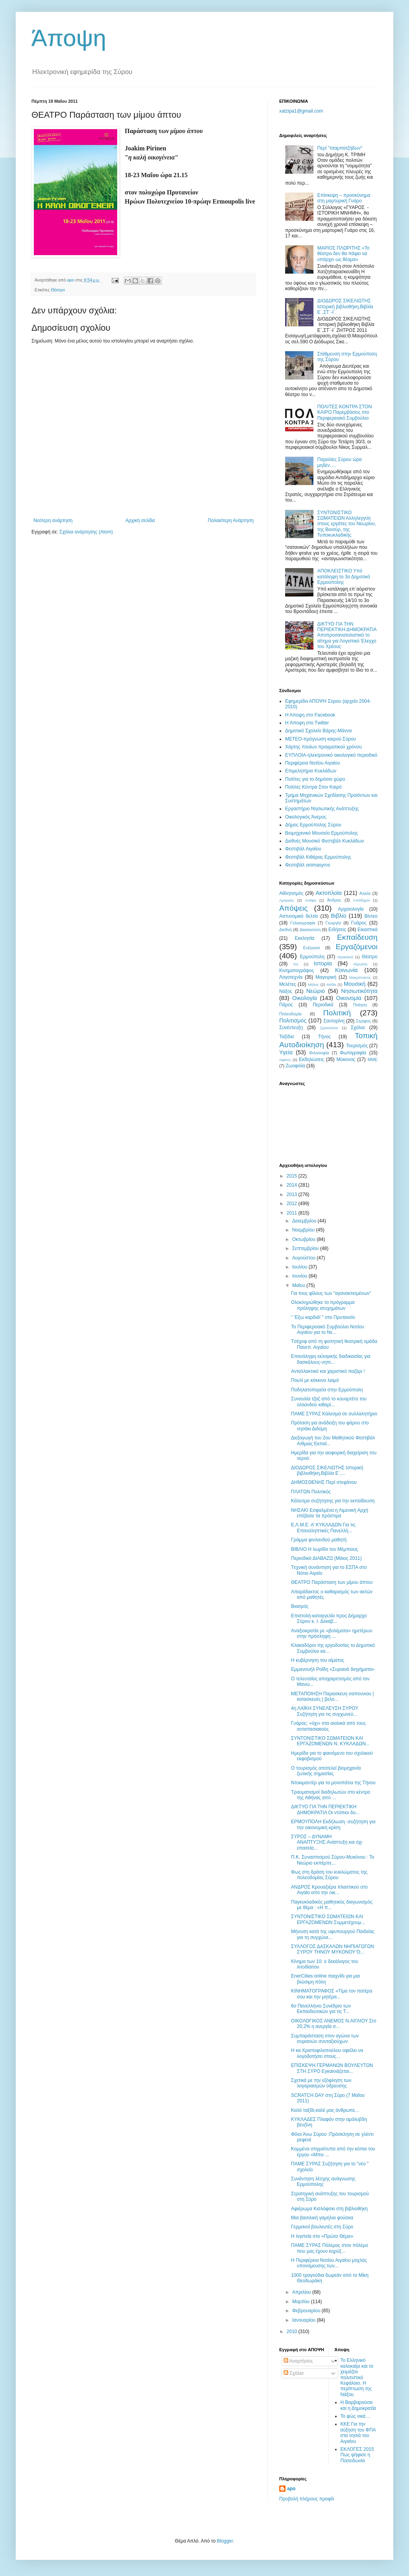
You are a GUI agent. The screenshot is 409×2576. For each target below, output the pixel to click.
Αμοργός (286, 900)
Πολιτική (337, 1013)
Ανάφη (310, 900)
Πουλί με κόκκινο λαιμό (315, 1380)
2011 (292, 1213)
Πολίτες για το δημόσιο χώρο (315, 779)
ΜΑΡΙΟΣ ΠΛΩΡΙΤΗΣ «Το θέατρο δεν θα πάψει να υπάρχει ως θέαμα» (343, 253)
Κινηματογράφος (296, 970)
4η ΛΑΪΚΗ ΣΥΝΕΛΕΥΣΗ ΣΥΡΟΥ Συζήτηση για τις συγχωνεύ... (324, 1711)
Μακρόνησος (360, 977)
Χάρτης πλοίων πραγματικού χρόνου (323, 747)
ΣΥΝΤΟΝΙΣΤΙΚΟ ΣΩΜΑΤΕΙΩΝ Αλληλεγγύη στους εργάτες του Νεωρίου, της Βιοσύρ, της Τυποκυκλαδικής (346, 524)
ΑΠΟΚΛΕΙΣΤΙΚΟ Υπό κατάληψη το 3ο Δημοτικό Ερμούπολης (343, 576)
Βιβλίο (338, 916)
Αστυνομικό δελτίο (298, 916)
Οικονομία (348, 998)
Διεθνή (285, 929)
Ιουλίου (300, 1267)
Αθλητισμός (291, 893)
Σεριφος (363, 1021)
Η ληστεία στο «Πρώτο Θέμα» (322, 2236)
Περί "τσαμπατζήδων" (340, 148)
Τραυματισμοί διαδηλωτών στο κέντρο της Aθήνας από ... (330, 1794)
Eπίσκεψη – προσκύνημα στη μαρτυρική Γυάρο (343, 198)
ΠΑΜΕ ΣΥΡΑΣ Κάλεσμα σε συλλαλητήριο (334, 1414)
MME (373, 1059)
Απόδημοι (361, 900)
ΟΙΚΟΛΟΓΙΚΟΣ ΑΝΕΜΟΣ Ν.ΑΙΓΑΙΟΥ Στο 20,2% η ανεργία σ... (333, 2023)
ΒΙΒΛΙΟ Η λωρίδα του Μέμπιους (324, 1549)
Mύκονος (346, 1059)
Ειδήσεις (337, 929)
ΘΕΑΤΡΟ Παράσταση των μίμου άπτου (332, 1582)
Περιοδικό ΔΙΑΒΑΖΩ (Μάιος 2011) (326, 1558)
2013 (292, 1194)
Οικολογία (304, 998)
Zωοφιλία (295, 1066)
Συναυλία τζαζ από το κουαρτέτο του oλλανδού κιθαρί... (329, 1401)
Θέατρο (58, 289)
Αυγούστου (304, 1258)
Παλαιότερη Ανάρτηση (231, 520)
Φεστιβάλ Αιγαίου (303, 849)
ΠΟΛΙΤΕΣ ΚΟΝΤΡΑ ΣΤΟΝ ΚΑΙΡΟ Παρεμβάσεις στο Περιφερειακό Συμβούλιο (344, 412)
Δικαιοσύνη (310, 929)
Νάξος (285, 991)
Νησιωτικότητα (359, 991)
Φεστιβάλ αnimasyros (307, 865)
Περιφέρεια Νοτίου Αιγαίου (312, 763)
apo (291, 2488)
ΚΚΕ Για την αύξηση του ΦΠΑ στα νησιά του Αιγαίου (358, 2432)
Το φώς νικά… (355, 2416)
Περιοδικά (323, 1004)
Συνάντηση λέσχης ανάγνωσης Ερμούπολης (323, 2181)
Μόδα (331, 984)
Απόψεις (293, 908)
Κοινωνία (346, 970)
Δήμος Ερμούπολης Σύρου (313, 825)
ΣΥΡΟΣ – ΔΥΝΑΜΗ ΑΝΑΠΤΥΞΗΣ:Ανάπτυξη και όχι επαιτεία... (326, 1842)
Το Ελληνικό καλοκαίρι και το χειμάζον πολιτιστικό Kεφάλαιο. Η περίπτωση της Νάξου (357, 2377)
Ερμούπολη (312, 956)
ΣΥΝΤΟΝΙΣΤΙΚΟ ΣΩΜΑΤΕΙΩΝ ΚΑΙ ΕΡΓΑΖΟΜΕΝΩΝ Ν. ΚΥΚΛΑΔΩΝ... (330, 1740)
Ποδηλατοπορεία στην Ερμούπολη (327, 1390)
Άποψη (68, 38)
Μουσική (354, 984)
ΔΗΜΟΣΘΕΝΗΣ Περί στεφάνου (324, 1482)
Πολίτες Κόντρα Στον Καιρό (313, 787)
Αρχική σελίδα (140, 520)
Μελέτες (287, 984)
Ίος (295, 964)
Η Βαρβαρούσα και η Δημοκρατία (358, 2405)
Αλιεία (364, 893)
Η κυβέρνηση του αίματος (317, 1660)
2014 (292, 1185)
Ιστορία (323, 963)
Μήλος (313, 984)
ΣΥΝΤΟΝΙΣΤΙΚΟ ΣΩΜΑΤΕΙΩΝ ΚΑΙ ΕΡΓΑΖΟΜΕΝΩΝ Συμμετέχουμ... (328, 1919)
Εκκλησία (305, 938)
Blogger (225, 2541)
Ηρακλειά (345, 957)
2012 (292, 1203)
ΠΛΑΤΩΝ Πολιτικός (311, 1491)
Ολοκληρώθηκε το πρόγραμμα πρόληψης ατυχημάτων (323, 1305)
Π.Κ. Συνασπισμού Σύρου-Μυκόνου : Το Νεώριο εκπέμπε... (332, 1859)
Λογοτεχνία (290, 977)
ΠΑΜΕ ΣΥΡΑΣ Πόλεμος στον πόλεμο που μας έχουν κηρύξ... (329, 2248)
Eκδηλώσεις (311, 1059)
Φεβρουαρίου (307, 2310)
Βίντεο (371, 916)
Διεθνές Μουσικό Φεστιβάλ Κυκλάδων (324, 841)
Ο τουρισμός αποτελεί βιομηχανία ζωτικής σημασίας (326, 1770)
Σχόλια (358, 1027)
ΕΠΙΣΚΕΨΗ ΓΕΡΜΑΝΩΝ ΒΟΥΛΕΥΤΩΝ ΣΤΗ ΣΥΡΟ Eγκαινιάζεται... (332, 2068)
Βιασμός (299, 1606)
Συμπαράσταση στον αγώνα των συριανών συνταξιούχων (325, 2038)
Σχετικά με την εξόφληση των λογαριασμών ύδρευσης (321, 2083)
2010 (292, 2331)
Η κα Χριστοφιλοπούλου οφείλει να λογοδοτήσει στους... (327, 2053)
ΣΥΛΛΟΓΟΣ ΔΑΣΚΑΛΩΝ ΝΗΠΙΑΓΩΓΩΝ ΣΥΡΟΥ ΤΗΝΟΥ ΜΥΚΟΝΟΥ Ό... (332, 1949)
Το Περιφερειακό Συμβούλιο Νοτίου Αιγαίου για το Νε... (327, 1329)
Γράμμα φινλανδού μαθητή (319, 1540)
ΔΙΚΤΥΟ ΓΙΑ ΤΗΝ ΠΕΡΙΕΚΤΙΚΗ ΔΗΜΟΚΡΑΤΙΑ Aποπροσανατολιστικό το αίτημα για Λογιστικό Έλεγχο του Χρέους (346, 635)
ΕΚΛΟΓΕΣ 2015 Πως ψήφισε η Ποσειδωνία (357, 2454)
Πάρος (286, 1004)
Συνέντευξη (291, 1027)
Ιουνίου (300, 1276)
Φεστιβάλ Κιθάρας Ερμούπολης (318, 857)
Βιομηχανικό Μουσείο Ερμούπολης (321, 833)
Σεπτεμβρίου (306, 1248)
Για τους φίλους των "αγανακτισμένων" (331, 1293)
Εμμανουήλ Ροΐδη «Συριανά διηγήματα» (332, 1669)
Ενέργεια (311, 947)
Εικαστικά (367, 929)
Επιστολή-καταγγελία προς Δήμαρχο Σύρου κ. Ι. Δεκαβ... (329, 1618)
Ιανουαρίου (304, 2320)
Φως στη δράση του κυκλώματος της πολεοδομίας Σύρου (329, 1874)
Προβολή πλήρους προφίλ (306, 2499)
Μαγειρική (325, 977)
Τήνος (324, 1036)
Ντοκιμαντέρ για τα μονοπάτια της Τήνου (333, 1782)
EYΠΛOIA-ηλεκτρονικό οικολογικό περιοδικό (331, 755)
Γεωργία (333, 922)
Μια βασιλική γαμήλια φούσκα (322, 2217)
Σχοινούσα (329, 1028)
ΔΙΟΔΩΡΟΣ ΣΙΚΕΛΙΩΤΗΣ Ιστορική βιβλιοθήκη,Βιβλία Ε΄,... (327, 1470)
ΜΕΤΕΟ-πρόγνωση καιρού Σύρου (320, 739)
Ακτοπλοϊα (329, 893)
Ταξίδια (286, 1036)
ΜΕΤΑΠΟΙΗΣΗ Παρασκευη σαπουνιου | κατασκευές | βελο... (332, 1696)
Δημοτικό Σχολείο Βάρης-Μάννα (318, 730)
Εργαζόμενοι (357, 947)
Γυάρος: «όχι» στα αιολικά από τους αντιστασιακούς (328, 1726)
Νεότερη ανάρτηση (52, 520)
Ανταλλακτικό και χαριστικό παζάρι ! (328, 1371)
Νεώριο (315, 991)
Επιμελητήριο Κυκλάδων (310, 771)
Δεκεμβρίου (305, 1221)
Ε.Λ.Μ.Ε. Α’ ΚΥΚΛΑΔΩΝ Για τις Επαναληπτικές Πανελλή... (323, 1527)
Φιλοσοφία (319, 1052)
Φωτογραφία (353, 1053)
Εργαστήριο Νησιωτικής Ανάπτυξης (322, 808)
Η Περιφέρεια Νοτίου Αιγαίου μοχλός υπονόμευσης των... (329, 2263)
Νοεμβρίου (304, 1230)
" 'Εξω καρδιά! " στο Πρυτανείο (323, 1317)
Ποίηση (360, 1004)
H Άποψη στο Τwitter (307, 723)
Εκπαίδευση (357, 937)
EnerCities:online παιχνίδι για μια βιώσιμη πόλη (325, 1978)
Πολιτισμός (293, 1020)
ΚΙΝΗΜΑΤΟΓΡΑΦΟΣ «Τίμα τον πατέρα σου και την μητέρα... (331, 1993)
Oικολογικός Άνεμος (305, 817)
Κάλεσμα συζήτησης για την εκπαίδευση (332, 1501)
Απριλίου (302, 2292)
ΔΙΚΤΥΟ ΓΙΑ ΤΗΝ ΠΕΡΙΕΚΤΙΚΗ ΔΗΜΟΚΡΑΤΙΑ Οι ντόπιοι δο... (325, 1809)
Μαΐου (299, 1285)
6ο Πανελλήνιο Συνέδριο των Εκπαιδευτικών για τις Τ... (321, 2008)
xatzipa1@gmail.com (301, 111)
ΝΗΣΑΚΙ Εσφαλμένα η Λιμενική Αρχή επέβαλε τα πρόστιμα (329, 1513)
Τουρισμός (357, 1045)
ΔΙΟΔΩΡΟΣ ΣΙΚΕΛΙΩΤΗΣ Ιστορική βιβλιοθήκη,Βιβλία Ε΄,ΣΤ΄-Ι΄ (345, 306)
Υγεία (286, 1052)
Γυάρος (359, 923)
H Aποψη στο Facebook (310, 715)
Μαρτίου (301, 2301)
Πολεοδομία (290, 1013)
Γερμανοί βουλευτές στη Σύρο (322, 2227)
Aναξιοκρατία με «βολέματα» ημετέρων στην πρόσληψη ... (331, 1633)
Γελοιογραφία (302, 922)
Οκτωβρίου (304, 1239)
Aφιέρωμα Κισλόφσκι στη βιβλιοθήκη (329, 2208)
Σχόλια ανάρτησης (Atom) (86, 532)
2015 (292, 1176)
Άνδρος (334, 900)
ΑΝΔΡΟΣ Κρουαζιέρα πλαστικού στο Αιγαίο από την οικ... (329, 1889)
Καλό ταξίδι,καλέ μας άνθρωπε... (325, 2110)
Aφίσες (285, 1059)
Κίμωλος (361, 964)
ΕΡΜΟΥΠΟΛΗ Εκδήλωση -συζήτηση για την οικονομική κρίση (333, 1824)
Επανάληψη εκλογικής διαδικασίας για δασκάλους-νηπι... (330, 1359)
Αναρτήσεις (298, 2361)
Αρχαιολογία (351, 909)
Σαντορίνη (334, 1021)
